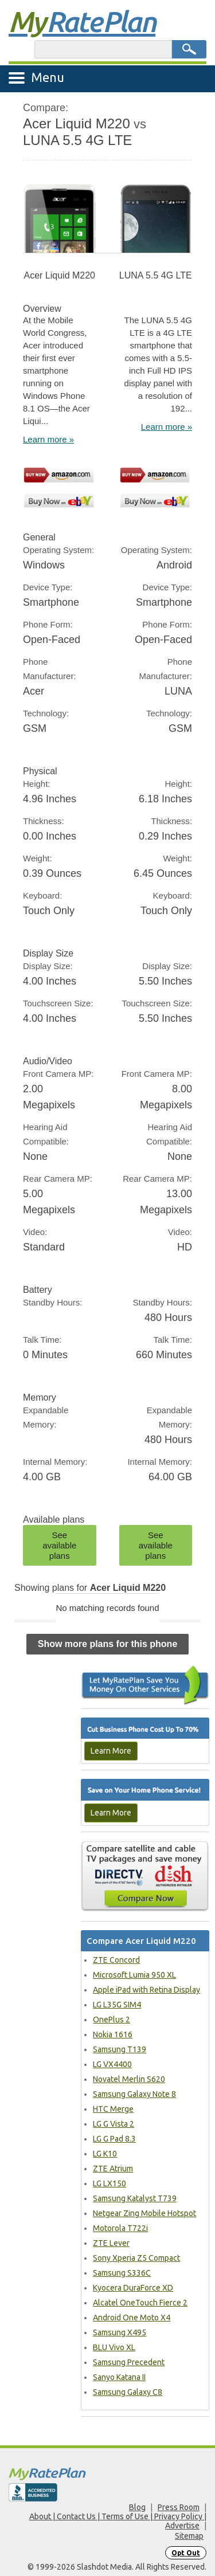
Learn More (111, 1750)
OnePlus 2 (111, 2019)
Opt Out (185, 2553)
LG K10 (105, 2153)
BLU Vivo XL (114, 2347)
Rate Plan (82, 21)
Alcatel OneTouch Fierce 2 (140, 2302)
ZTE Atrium (113, 2168)
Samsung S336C (122, 2272)
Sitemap (189, 2535)
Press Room (179, 2507)
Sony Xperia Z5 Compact (136, 2258)
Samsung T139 (119, 2049)
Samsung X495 (119, 2332)
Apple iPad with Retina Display (146, 1989)
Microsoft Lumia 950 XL (134, 1974)
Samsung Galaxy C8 (127, 2392)
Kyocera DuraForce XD (133, 2287)
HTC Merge (113, 2109)
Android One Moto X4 (131, 2317)
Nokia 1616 (112, 2034)
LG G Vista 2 (113, 2123)
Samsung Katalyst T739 (135, 2198)
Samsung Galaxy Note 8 (134, 2094)
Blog (137, 2507)
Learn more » (48, 439)
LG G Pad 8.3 (114, 2138)
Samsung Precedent (129, 2362)
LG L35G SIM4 (117, 2004)
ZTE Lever (111, 2243)
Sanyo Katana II (119, 2377)
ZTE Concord (116, 1960)
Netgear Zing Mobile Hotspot (144, 2213)
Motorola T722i (120, 2228)
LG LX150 (109, 2183)
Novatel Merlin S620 (129, 2079)
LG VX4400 (112, 2064)
